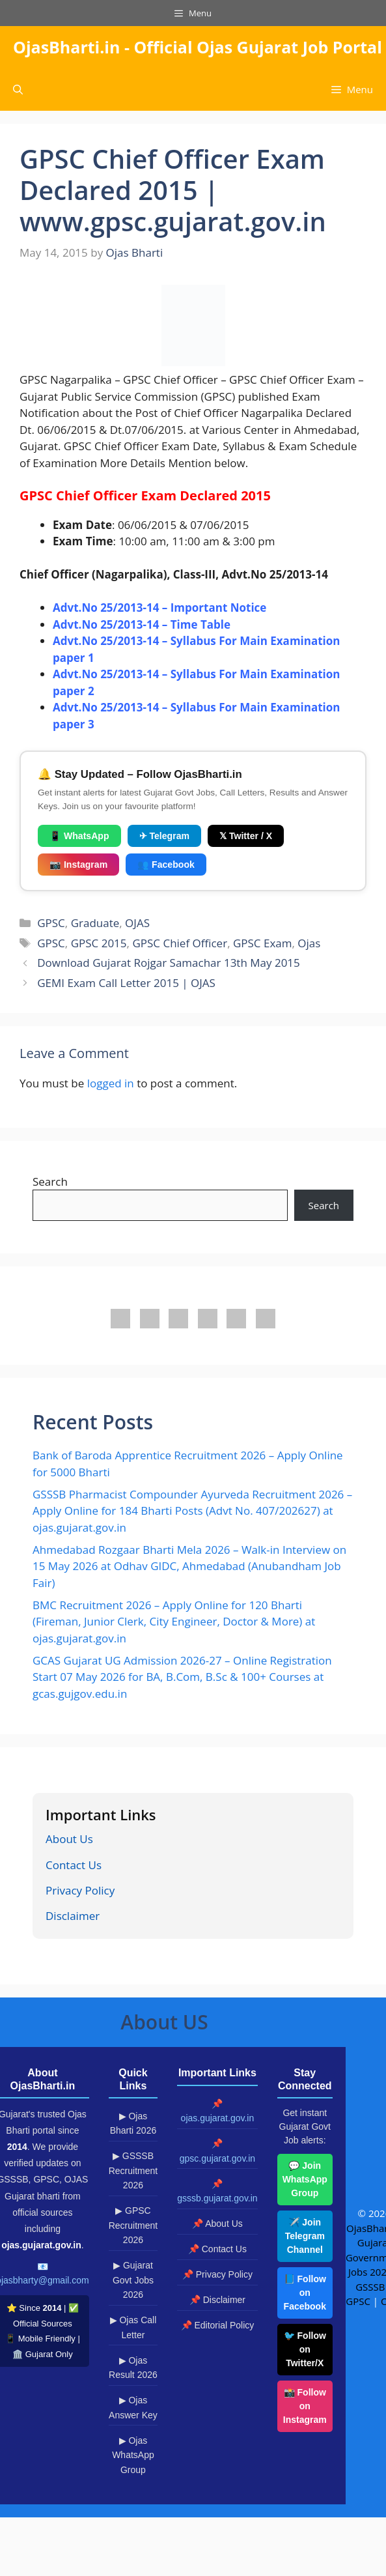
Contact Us (74, 1864)
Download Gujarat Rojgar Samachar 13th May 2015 (168, 962)
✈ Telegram (164, 836)
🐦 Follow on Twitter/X (305, 2349)
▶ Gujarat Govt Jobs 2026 (133, 2280)
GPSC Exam (262, 943)
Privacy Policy (80, 1890)
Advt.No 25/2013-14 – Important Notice (159, 607)
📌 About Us (217, 2223)
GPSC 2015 (99, 943)
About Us (69, 1838)
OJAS (137, 922)
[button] (18, 89)
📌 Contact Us (217, 2249)
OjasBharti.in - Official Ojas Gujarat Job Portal (197, 47)
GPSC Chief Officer (179, 943)
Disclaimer (73, 1915)
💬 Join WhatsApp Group (305, 2179)
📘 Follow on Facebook (305, 2292)
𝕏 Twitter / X (245, 836)
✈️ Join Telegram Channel (305, 2236)
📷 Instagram (78, 864)
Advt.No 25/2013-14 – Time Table (141, 624)
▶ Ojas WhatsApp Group (133, 2455)
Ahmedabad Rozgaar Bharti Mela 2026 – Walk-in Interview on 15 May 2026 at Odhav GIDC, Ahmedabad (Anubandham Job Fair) (189, 1566)
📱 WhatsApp (79, 836)
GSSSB (370, 2286)
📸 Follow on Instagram (305, 2406)
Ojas (308, 943)
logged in (110, 1083)
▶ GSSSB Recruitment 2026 (133, 2170)
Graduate (95, 922)
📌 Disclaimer (217, 2300)
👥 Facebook (166, 864)
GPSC (51, 922)
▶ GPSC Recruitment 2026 (133, 2225)
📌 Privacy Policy (217, 2274)
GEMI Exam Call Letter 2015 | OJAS (126, 982)
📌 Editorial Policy (218, 2325)
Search (50, 1181)
